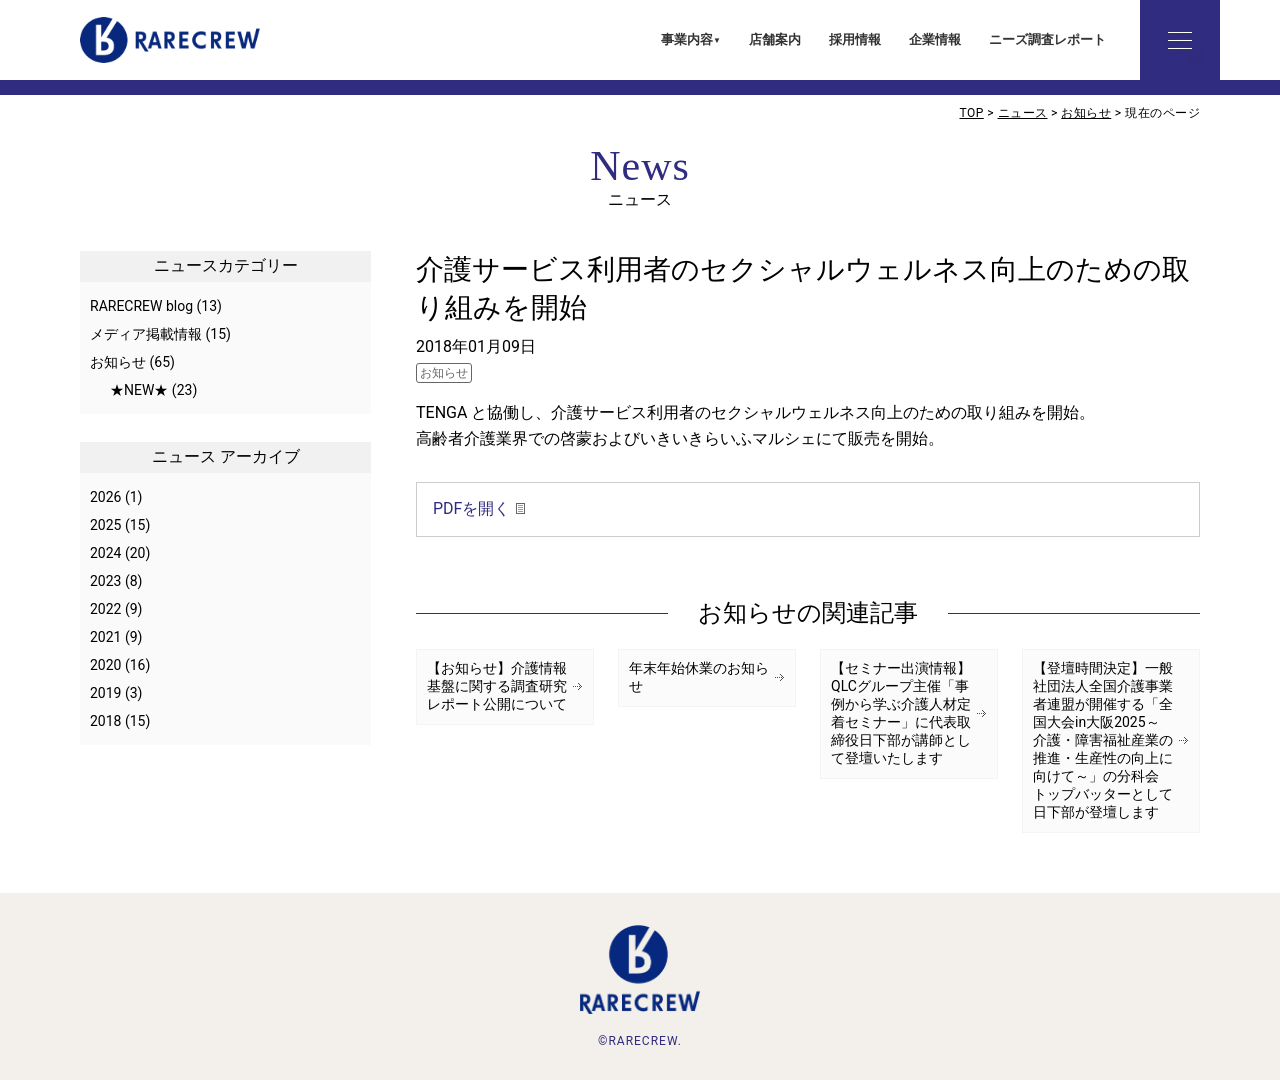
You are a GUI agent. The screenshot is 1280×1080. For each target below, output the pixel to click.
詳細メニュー (1180, 40)
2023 (105, 581)
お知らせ (444, 373)
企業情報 (935, 39)
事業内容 (687, 39)
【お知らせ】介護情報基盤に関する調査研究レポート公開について (497, 686)
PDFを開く (471, 508)
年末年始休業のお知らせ (699, 677)
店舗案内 (775, 39)
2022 (105, 609)
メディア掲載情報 (146, 334)
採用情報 (855, 39)
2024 (105, 553)
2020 (105, 665)
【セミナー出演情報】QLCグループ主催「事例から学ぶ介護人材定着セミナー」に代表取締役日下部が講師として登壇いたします (901, 713)
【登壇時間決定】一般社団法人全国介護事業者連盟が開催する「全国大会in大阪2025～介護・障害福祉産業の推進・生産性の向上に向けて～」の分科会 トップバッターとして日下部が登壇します (1103, 740)
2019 (105, 693)
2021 (105, 637)
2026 (105, 497)
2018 (105, 721)
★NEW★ (139, 390)
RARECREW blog (141, 306)
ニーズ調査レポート (1047, 39)
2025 (105, 525)
